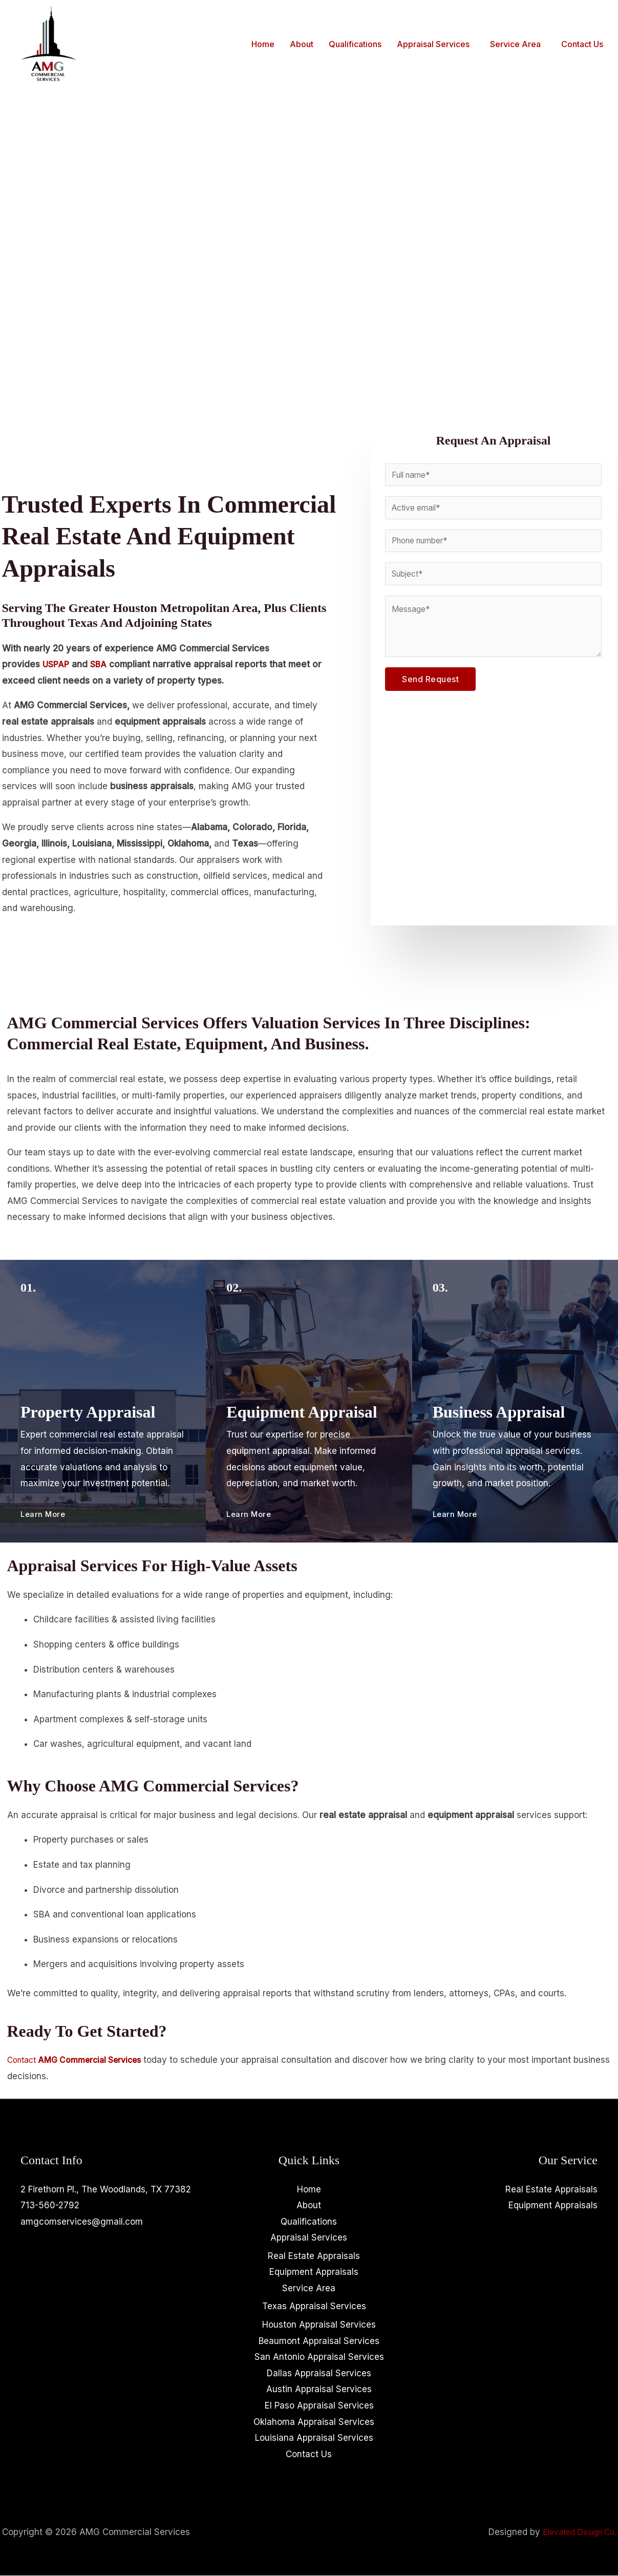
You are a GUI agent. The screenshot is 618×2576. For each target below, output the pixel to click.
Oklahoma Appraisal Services (313, 2422)
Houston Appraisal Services (319, 2325)
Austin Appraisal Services (319, 2389)
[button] (435, 44)
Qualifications (355, 44)
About (301, 44)
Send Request (430, 685)
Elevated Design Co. (575, 2532)
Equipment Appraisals (313, 2272)
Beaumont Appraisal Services (319, 2341)
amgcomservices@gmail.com (81, 2221)
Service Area (515, 44)
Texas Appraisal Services (314, 2306)
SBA (101, 664)
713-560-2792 (49, 2205)
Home (262, 44)
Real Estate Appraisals (314, 2256)
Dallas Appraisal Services (319, 2374)
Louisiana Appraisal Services (314, 2438)
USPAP (56, 664)
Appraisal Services (433, 44)
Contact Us (582, 44)
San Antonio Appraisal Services (319, 2357)
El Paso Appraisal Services (319, 2406)
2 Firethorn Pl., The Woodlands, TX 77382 (105, 2189)
